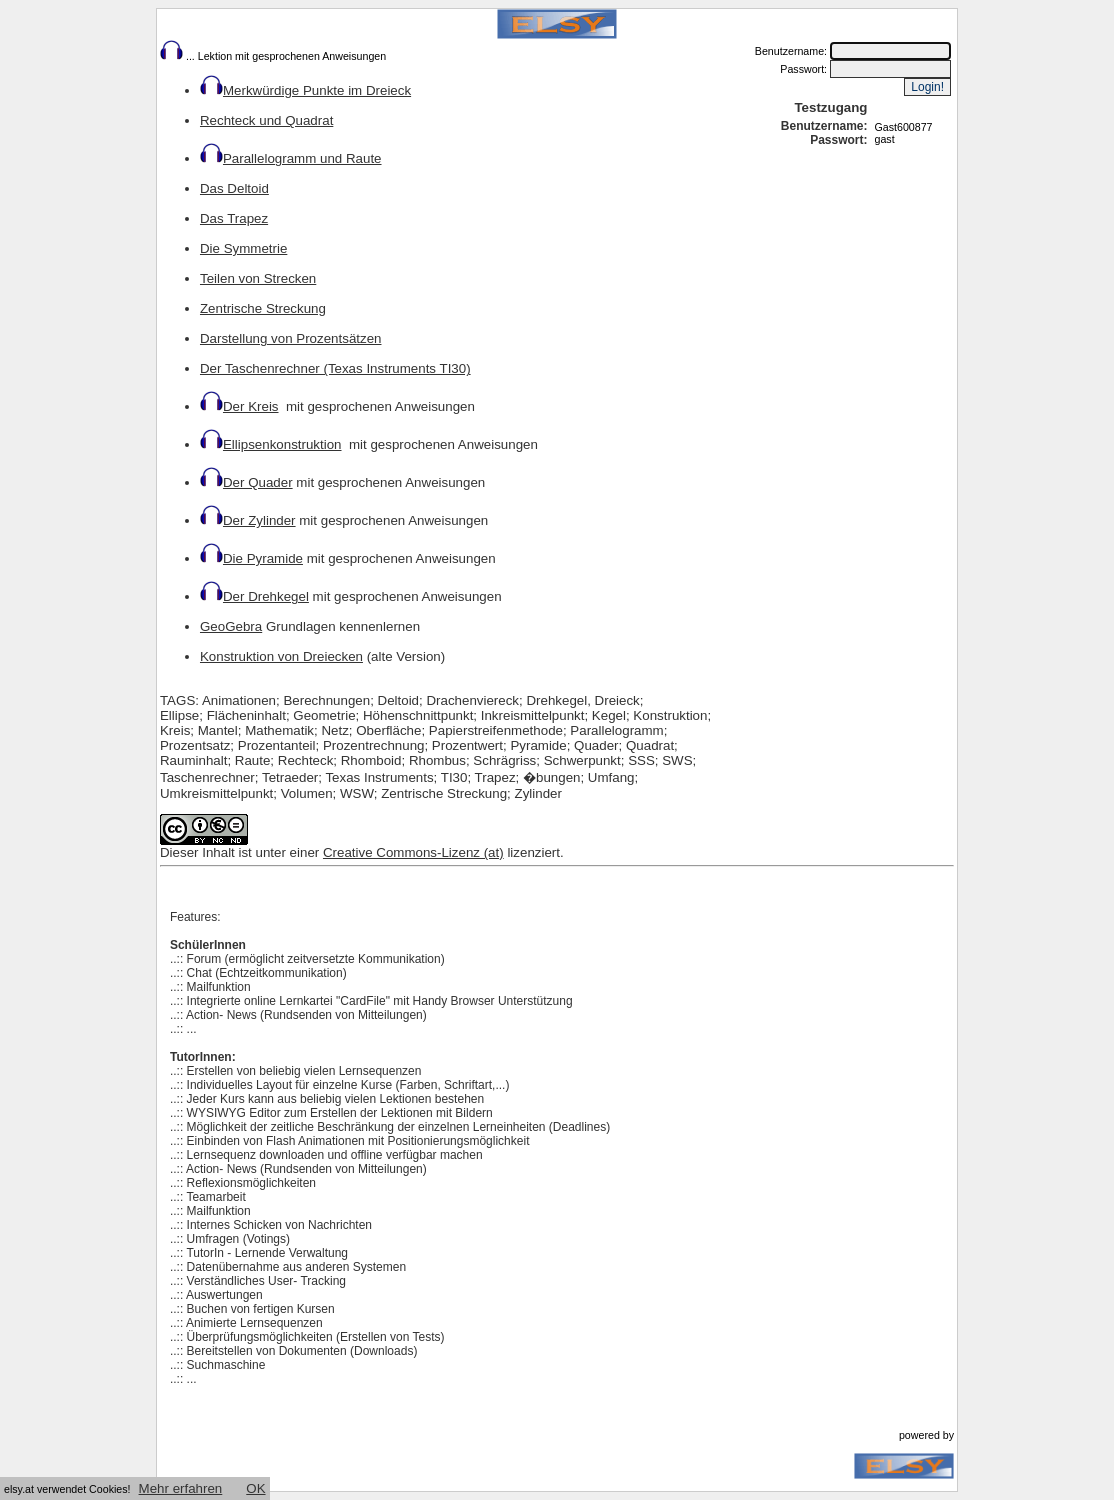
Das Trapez (234, 218)
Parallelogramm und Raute (291, 158)
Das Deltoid (234, 188)
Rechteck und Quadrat (266, 120)
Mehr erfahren (181, 1488)
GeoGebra (231, 626)
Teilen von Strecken (258, 278)
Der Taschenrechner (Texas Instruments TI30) (335, 368)
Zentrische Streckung (263, 308)
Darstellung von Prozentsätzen (291, 338)
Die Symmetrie (243, 248)
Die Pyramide (251, 558)
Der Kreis (239, 406)
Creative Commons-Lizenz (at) (413, 852)
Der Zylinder (259, 520)
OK (255, 1488)
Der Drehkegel (266, 596)
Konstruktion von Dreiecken (281, 656)
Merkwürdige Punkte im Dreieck (305, 90)
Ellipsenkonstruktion (271, 444)
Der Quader (246, 482)
